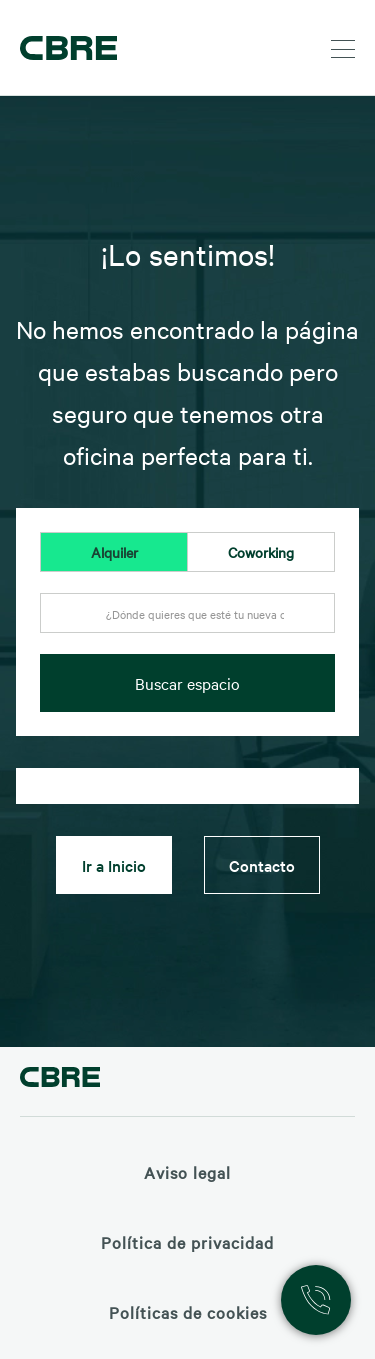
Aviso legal (187, 1172)
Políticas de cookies (188, 1312)
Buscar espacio (187, 683)
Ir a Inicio (114, 865)
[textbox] (187, 614)
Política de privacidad (187, 1242)
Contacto (262, 865)
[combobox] (187, 624)
